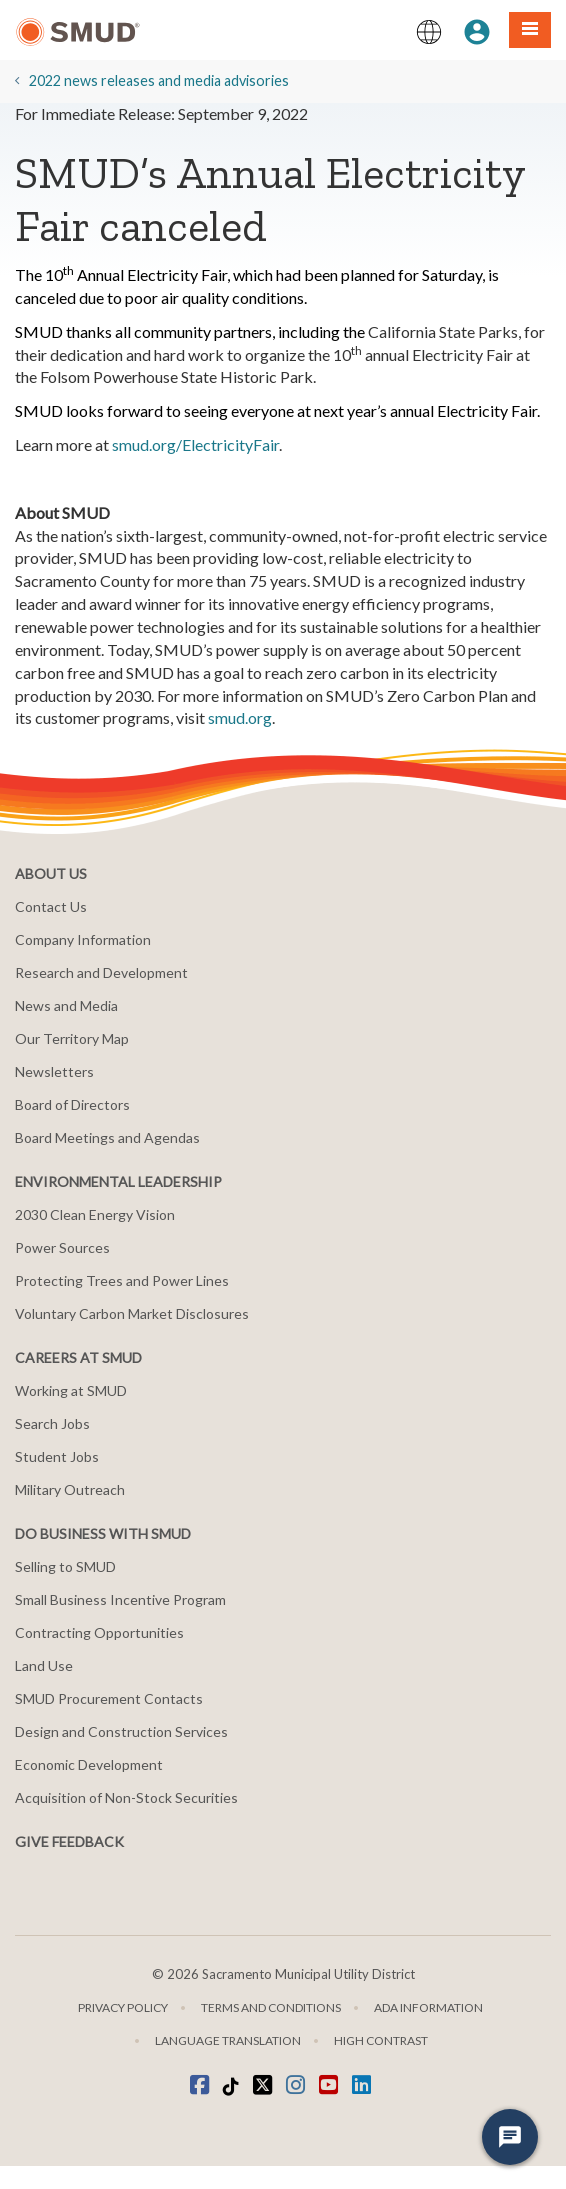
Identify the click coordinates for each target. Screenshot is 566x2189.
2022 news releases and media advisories (159, 80)
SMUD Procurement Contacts (109, 1698)
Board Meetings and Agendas (107, 1137)
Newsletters (54, 1071)
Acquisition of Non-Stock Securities (126, 1797)
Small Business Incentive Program (120, 1599)
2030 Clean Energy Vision (95, 1214)
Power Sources (62, 1247)
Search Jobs (52, 1423)
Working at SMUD (71, 1390)
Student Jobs (57, 1456)
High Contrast (381, 2040)
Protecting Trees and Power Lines (122, 1280)
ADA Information (428, 2007)
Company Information (83, 939)
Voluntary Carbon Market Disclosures (132, 1313)
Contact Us (51, 906)
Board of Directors (72, 1104)
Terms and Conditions (271, 2007)
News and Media (66, 1005)
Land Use (44, 1665)
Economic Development (89, 1764)
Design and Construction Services (121, 1731)
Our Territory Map (72, 1038)
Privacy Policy (123, 2007)
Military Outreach (70, 1489)
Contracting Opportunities (99, 1632)
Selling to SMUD (65, 1566)
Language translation (228, 2040)
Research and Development (101, 972)
